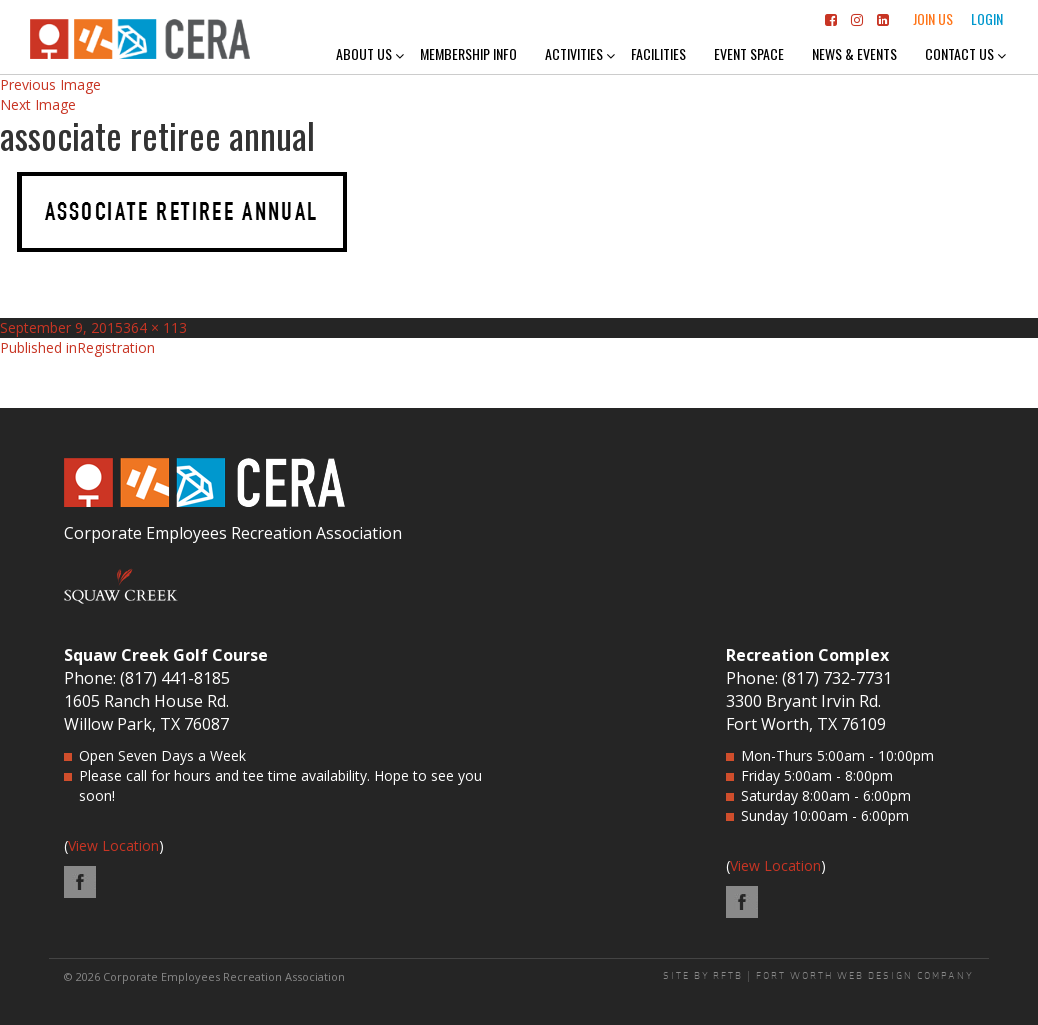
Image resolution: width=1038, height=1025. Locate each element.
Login (987, 18)
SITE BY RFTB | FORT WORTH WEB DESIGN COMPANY (818, 976)
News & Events (854, 53)
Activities (574, 53)
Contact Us (959, 53)
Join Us (933, 18)
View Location (113, 845)
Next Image (38, 104)
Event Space (749, 53)
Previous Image (50, 84)
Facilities (658, 53)
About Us (364, 53)
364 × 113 (155, 327)
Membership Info (468, 53)
